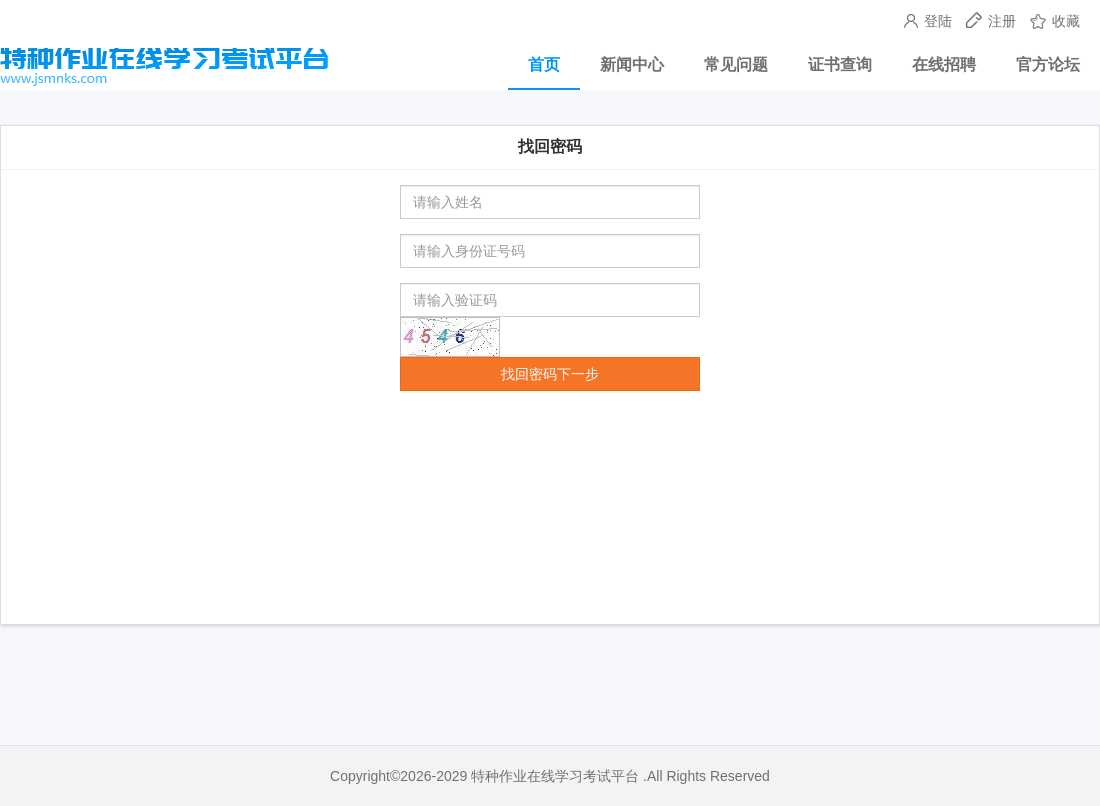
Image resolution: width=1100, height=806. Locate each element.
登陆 (930, 21)
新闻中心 (632, 64)
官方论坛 (1048, 64)
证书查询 (840, 64)
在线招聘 (944, 64)
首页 (544, 64)
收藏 (1055, 21)
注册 (993, 21)
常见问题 (736, 64)
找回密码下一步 (550, 374)
